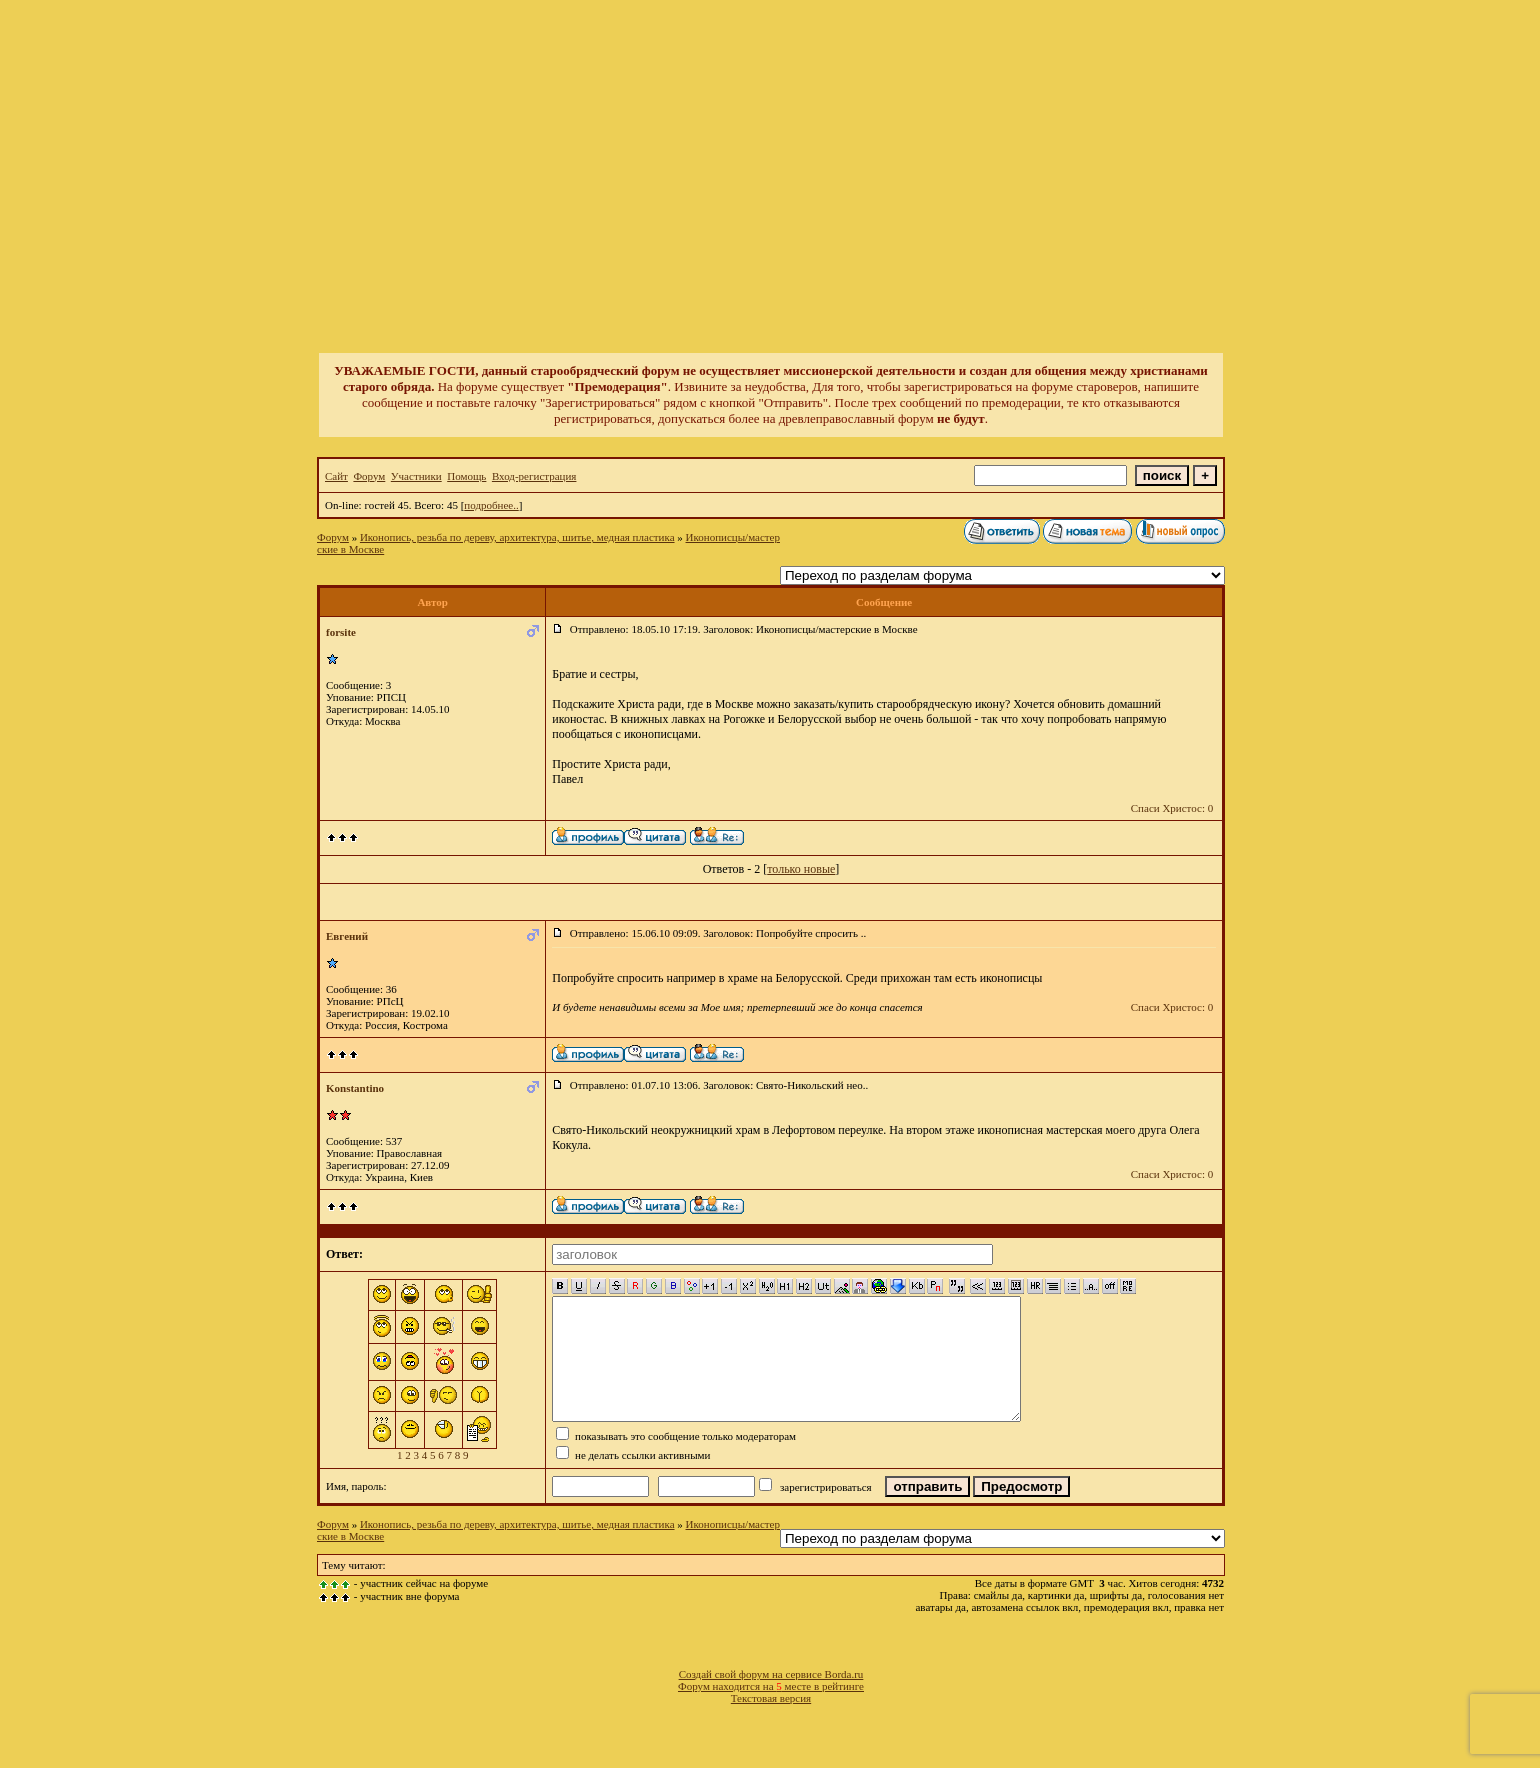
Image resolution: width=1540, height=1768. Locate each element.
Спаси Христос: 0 (1172, 808)
